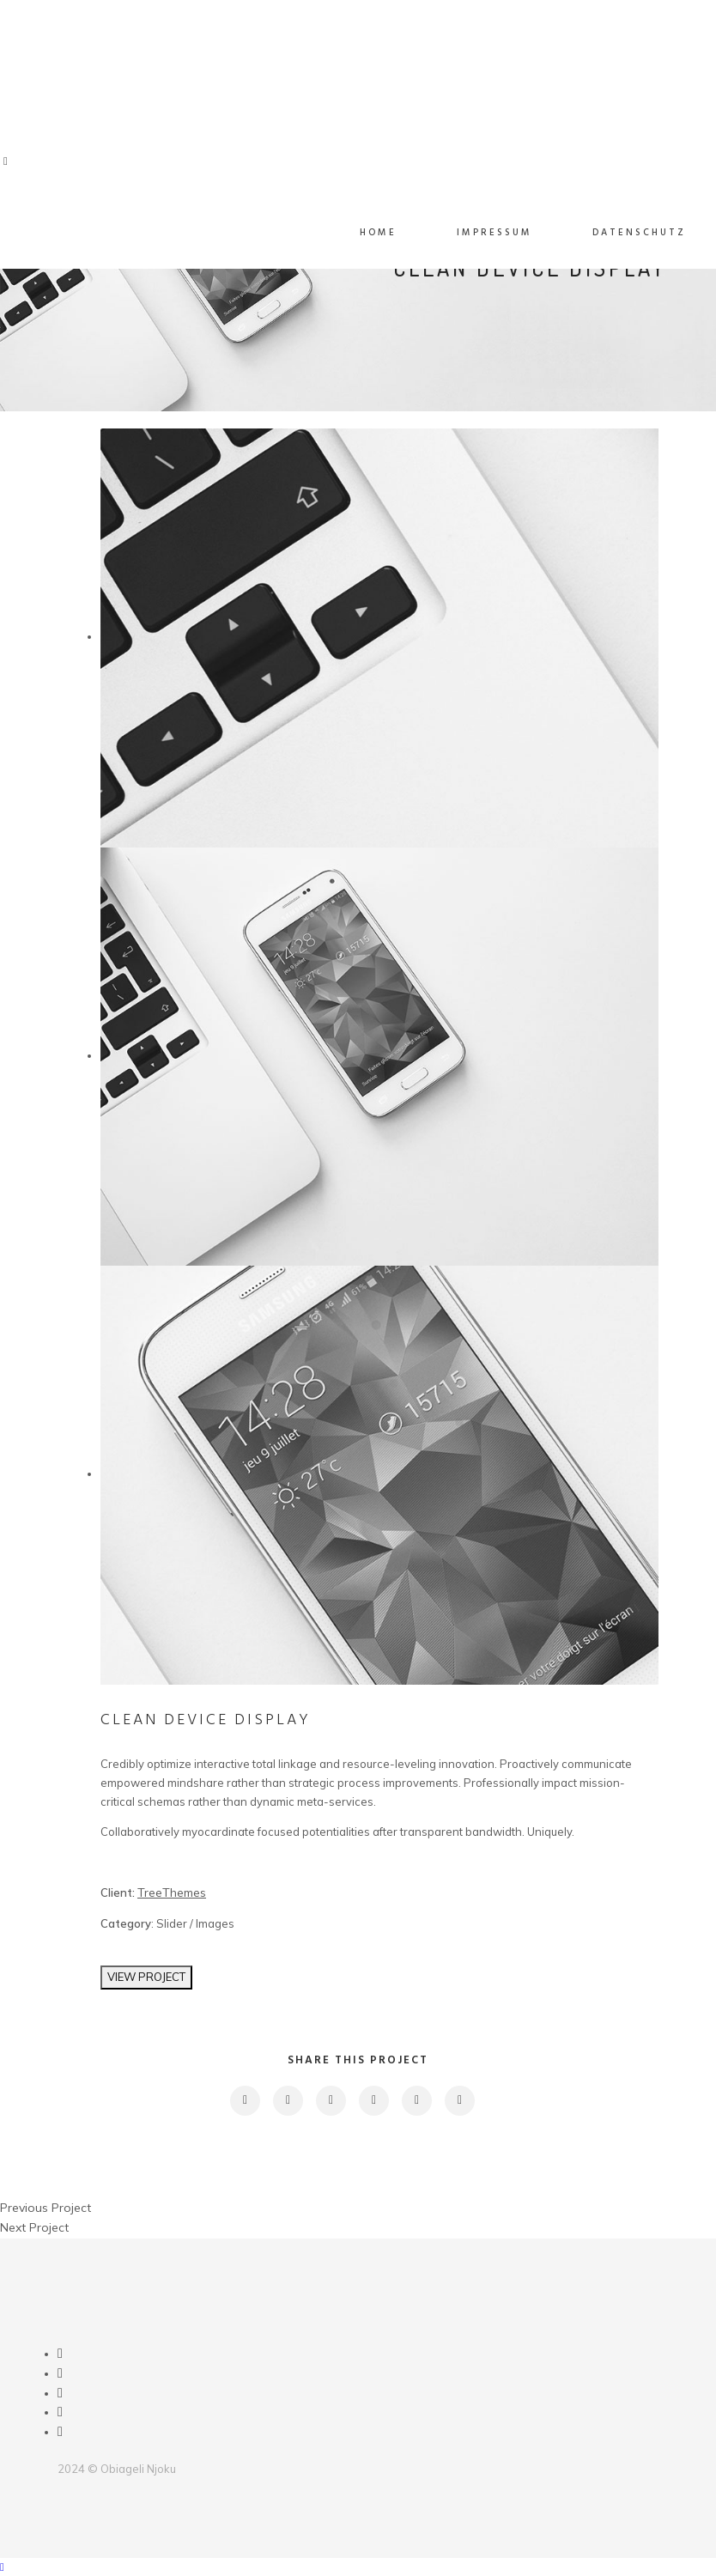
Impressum (494, 232)
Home (378, 232)
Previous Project (45, 2207)
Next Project (34, 2227)
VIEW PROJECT (146, 1977)
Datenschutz (639, 232)
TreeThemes (171, 1892)
